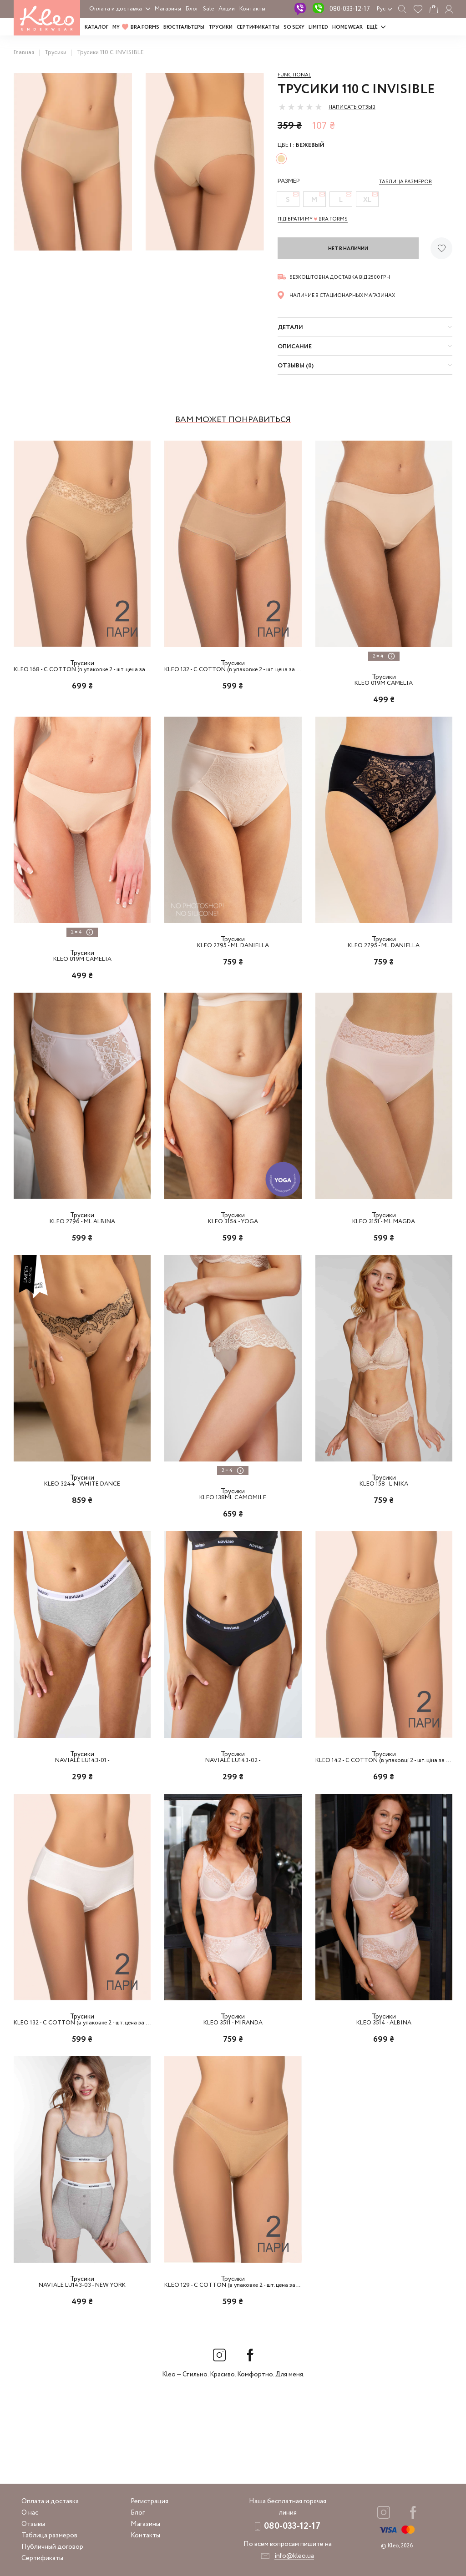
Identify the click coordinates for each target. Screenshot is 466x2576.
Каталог (96, 27)
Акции (226, 9)
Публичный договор (52, 2547)
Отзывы (33, 2524)
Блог (192, 9)
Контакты (252, 9)
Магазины (168, 9)
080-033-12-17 (349, 9)
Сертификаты (42, 2558)
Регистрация (149, 2501)
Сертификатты (258, 27)
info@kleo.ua (294, 2556)
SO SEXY (294, 27)
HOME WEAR (347, 27)
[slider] (300, 107)
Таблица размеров (49, 2536)
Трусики (220, 27)
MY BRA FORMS (135, 27)
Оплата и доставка (115, 9)
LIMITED (318, 27)
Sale (208, 9)
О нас (29, 2513)
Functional (294, 75)
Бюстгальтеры (183, 27)
